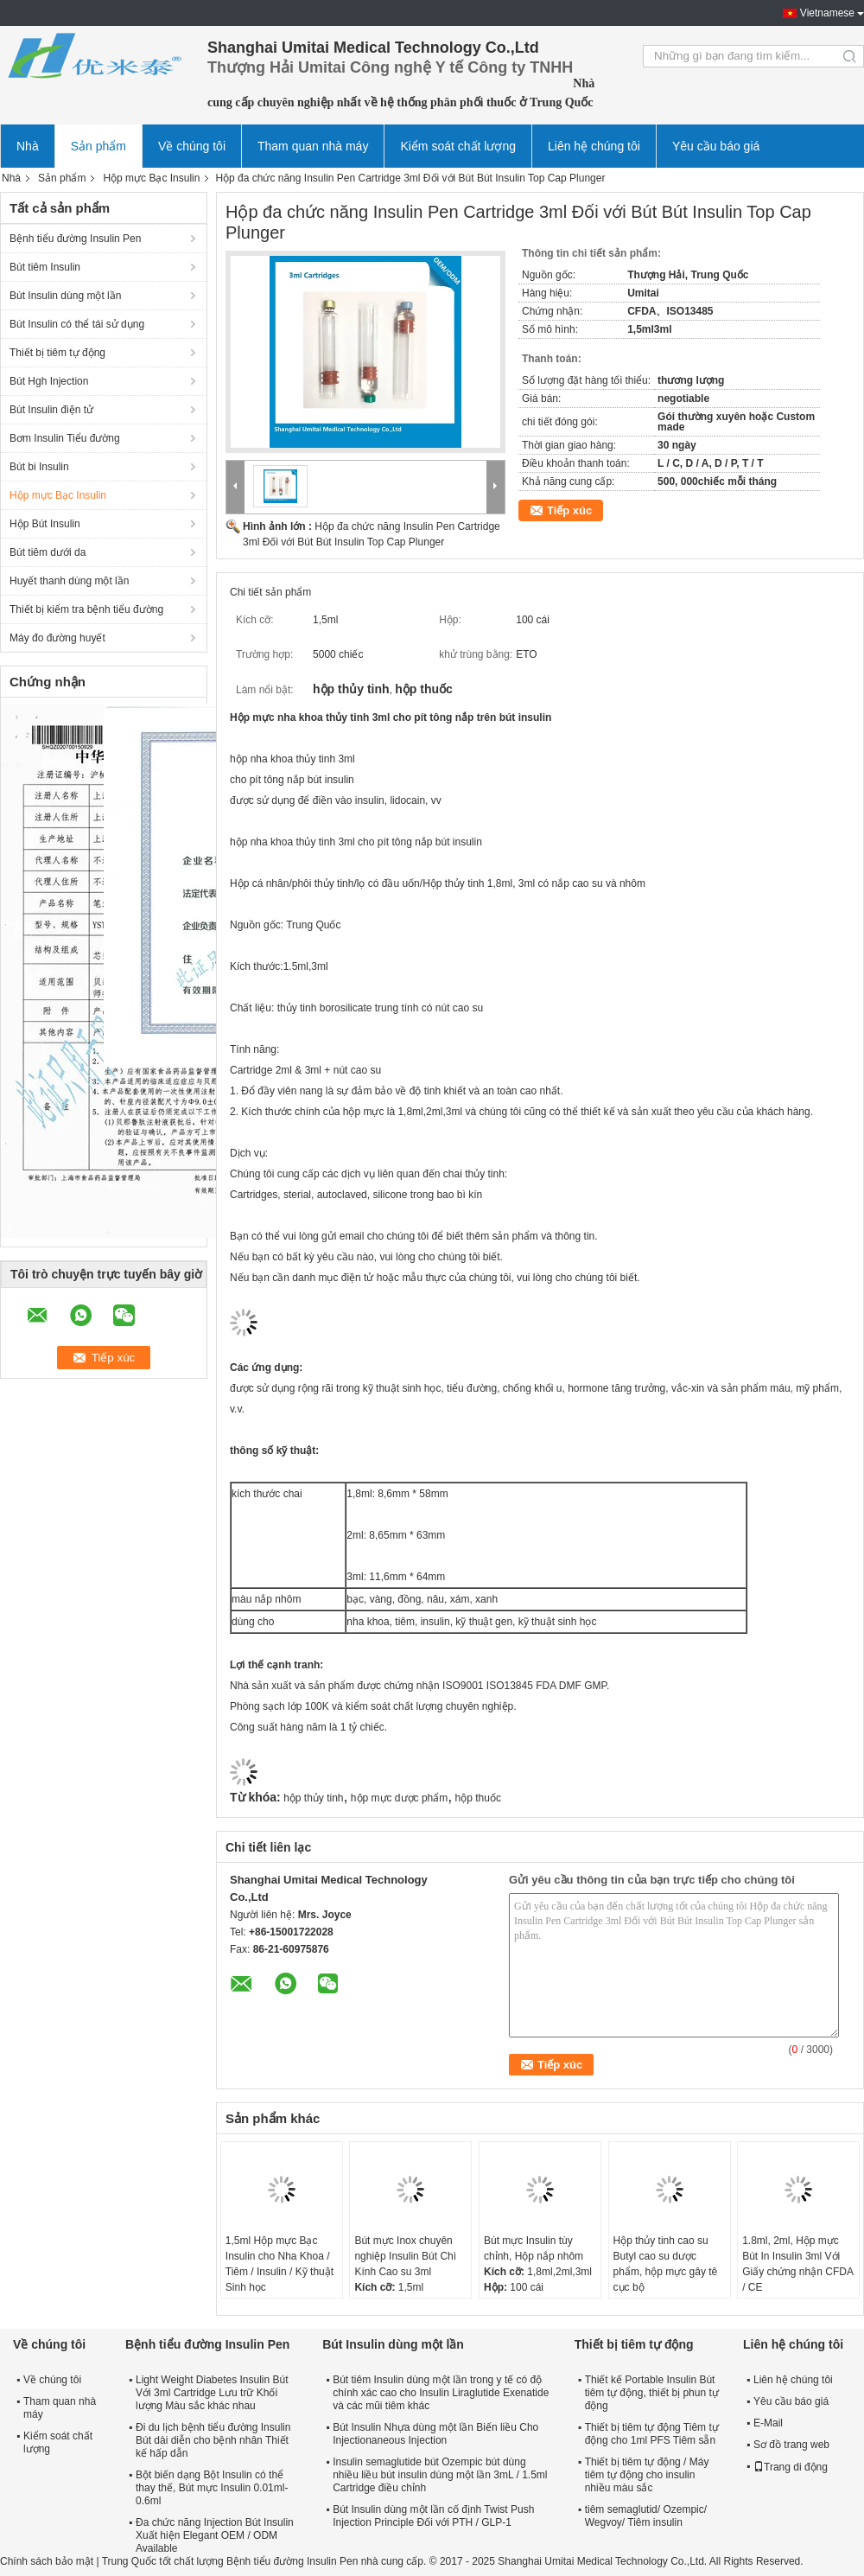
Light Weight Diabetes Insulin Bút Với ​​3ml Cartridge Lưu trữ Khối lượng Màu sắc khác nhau (212, 2393)
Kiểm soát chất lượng (458, 146)
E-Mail (768, 2423)
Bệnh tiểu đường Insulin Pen (75, 239)
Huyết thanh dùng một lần (69, 581)
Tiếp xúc (569, 510)
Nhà (27, 146)
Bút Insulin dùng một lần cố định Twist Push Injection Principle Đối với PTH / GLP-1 (433, 2515)
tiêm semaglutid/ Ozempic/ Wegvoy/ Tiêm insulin (646, 2515)
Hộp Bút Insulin (45, 524)
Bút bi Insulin (39, 467)
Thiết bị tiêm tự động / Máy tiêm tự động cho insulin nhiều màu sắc (647, 2475)
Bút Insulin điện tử (51, 410)
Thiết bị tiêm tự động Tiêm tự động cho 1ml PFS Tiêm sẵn (652, 2433)
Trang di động (790, 2467)
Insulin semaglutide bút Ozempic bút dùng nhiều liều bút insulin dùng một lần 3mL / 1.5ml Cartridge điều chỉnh (440, 2475)
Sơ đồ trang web (791, 2445)
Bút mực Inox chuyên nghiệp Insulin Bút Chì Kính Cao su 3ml (405, 2256)
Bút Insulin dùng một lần (65, 296)
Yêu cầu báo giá (715, 146)
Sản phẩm (98, 146)
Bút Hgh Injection (49, 381)
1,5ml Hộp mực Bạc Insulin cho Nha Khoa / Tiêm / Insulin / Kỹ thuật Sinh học (280, 2264)
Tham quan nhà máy (312, 146)
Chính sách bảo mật (46, 2561)
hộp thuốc (478, 1798)
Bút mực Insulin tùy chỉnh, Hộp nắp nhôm (533, 2248)
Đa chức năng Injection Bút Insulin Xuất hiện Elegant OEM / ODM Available (215, 2535)
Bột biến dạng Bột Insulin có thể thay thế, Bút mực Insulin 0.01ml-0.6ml (212, 2488)
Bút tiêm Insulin (45, 267)
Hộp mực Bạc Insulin (151, 178)
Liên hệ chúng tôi (594, 146)
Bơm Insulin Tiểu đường (65, 438)
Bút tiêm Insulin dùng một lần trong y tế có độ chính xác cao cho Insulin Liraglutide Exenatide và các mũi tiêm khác (441, 2393)
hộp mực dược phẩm (399, 1798)
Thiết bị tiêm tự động (57, 353)
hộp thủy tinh (313, 1798)
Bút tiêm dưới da (48, 552)
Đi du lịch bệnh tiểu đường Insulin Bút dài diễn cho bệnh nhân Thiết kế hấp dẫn (213, 2440)
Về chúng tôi (192, 146)
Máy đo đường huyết (57, 638)
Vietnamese (827, 13)
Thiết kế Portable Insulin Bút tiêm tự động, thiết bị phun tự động (652, 2393)
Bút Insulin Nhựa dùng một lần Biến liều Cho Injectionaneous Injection (435, 2433)
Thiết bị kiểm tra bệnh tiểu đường (86, 609)
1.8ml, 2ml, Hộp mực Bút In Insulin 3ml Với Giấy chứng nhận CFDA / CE (797, 2264)
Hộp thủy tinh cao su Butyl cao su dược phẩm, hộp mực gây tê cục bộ (665, 2264)
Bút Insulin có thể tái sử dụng (77, 324)
